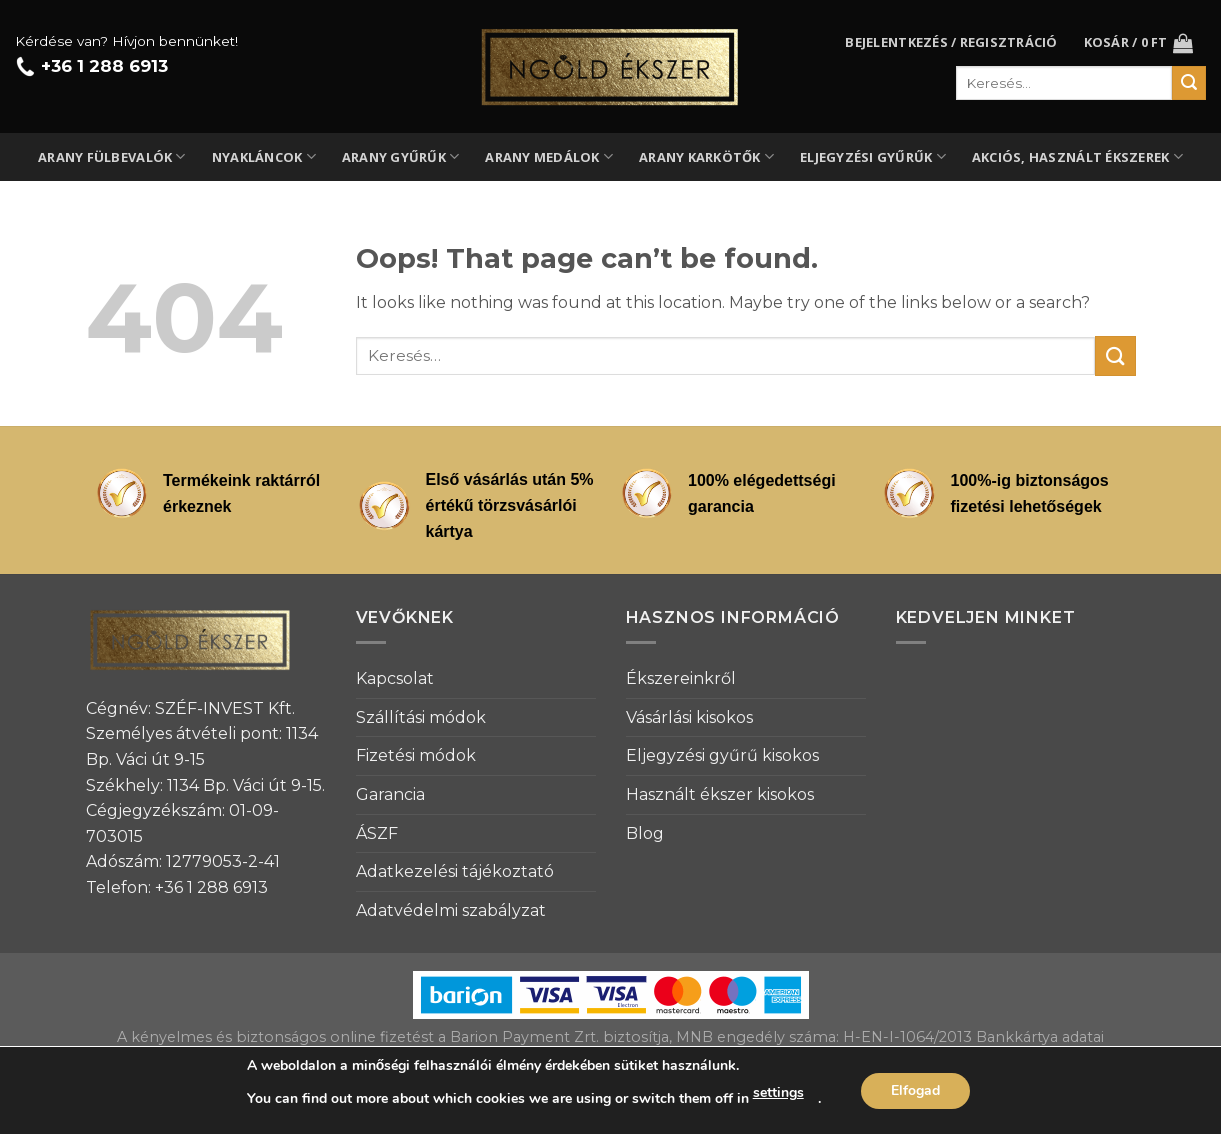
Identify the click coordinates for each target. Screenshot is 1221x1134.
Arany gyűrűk (401, 156)
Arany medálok (549, 156)
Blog (645, 833)
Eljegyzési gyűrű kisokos (722, 755)
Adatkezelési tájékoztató (455, 871)
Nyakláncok (264, 156)
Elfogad (915, 1090)
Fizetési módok (416, 755)
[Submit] (1115, 355)
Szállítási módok (421, 717)
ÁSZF (377, 833)
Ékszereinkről (681, 678)
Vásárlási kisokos (689, 717)
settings (778, 1092)
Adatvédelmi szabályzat (451, 910)
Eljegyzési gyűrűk (873, 156)
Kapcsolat (395, 678)
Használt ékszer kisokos (720, 794)
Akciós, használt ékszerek (1077, 156)
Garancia (390, 794)
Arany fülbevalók (112, 156)
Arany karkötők (706, 156)
